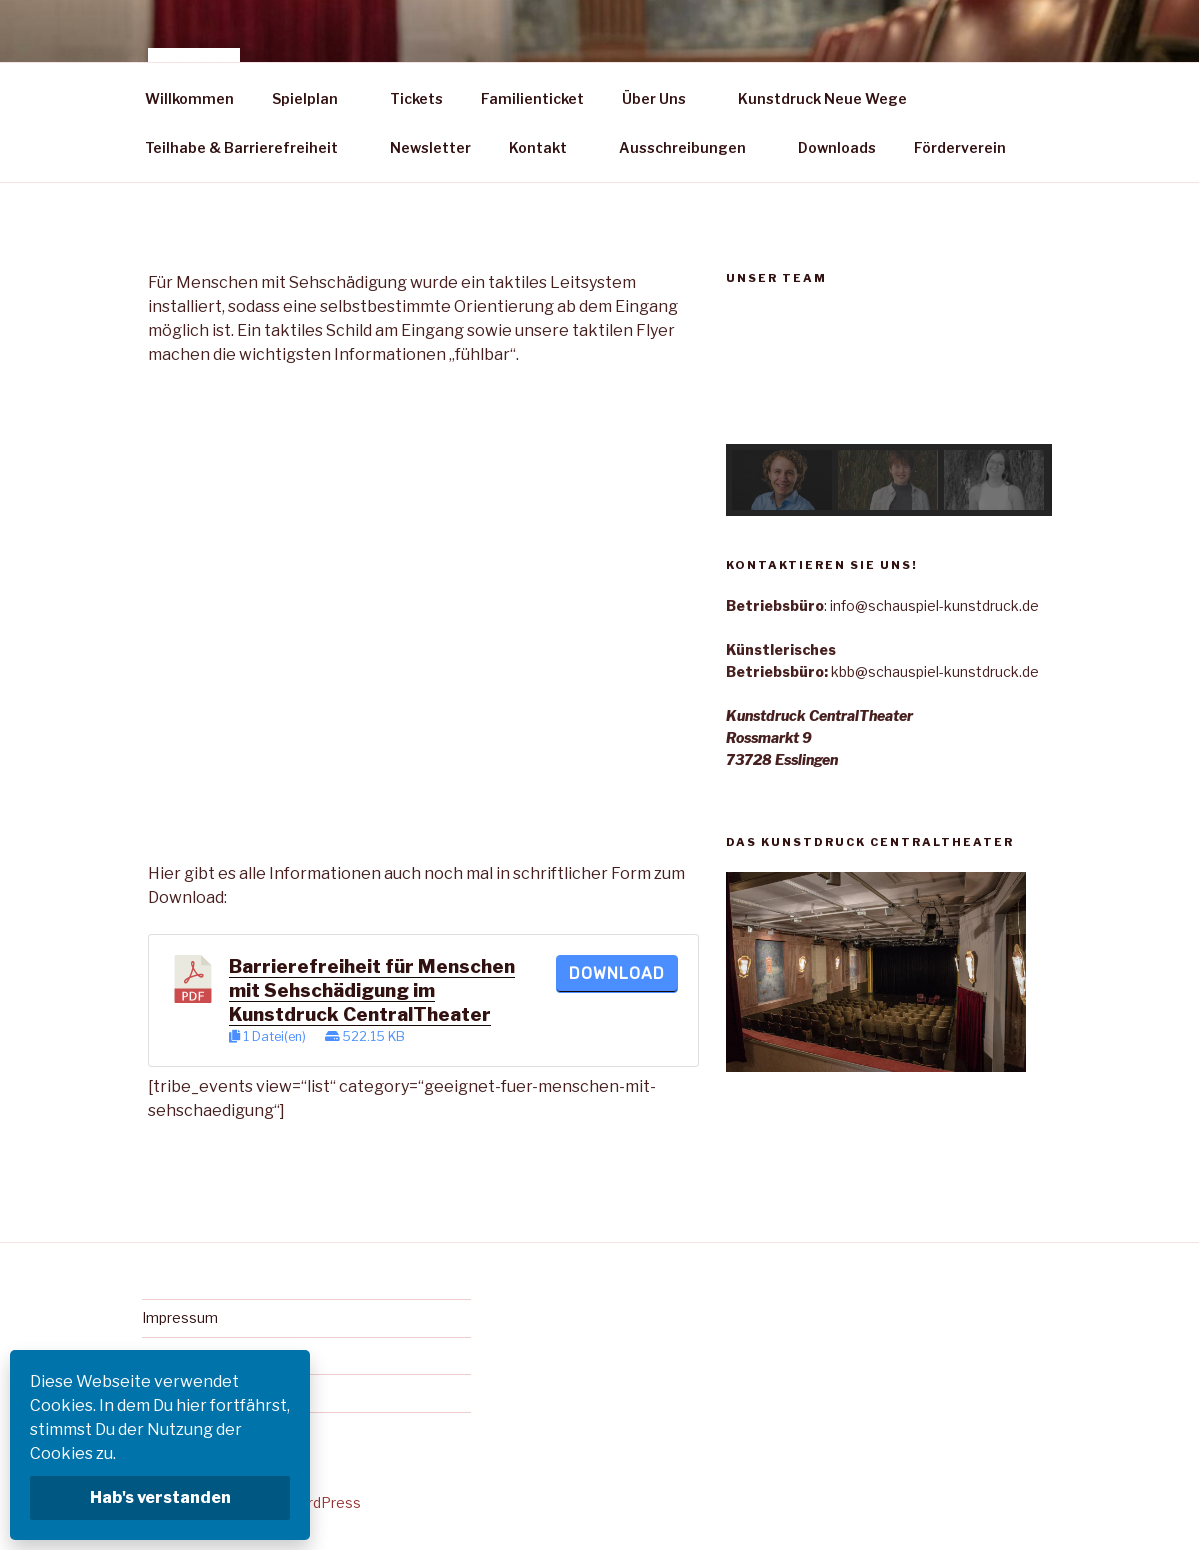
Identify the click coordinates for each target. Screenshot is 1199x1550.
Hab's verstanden (160, 1497)
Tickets (416, 98)
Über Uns (663, 98)
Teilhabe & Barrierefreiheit (251, 147)
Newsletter (430, 147)
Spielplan (314, 98)
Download (617, 973)
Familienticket (532, 98)
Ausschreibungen (692, 147)
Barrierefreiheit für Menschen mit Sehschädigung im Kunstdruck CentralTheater (372, 990)
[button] (757, 376)
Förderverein (960, 147)
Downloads (837, 147)
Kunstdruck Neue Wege (822, 98)
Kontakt (547, 147)
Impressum (180, 1317)
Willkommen (189, 98)
